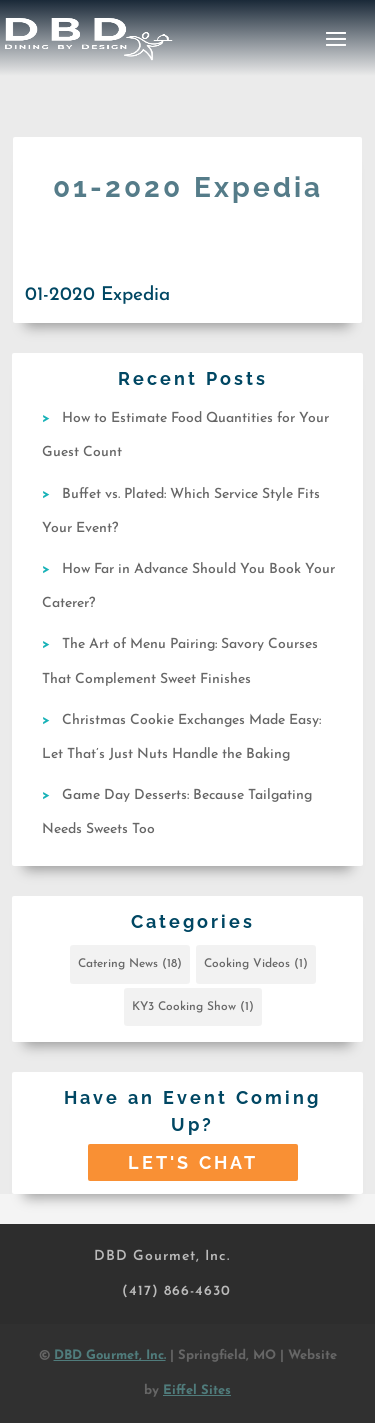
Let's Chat (193, 1162)
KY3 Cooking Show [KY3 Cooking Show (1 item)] (193, 1007)
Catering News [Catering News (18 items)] (130, 964)
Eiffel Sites (197, 1390)
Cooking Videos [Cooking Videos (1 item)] (256, 964)
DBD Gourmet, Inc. (162, 1256)
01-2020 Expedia (97, 295)
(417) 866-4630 (176, 1291)
